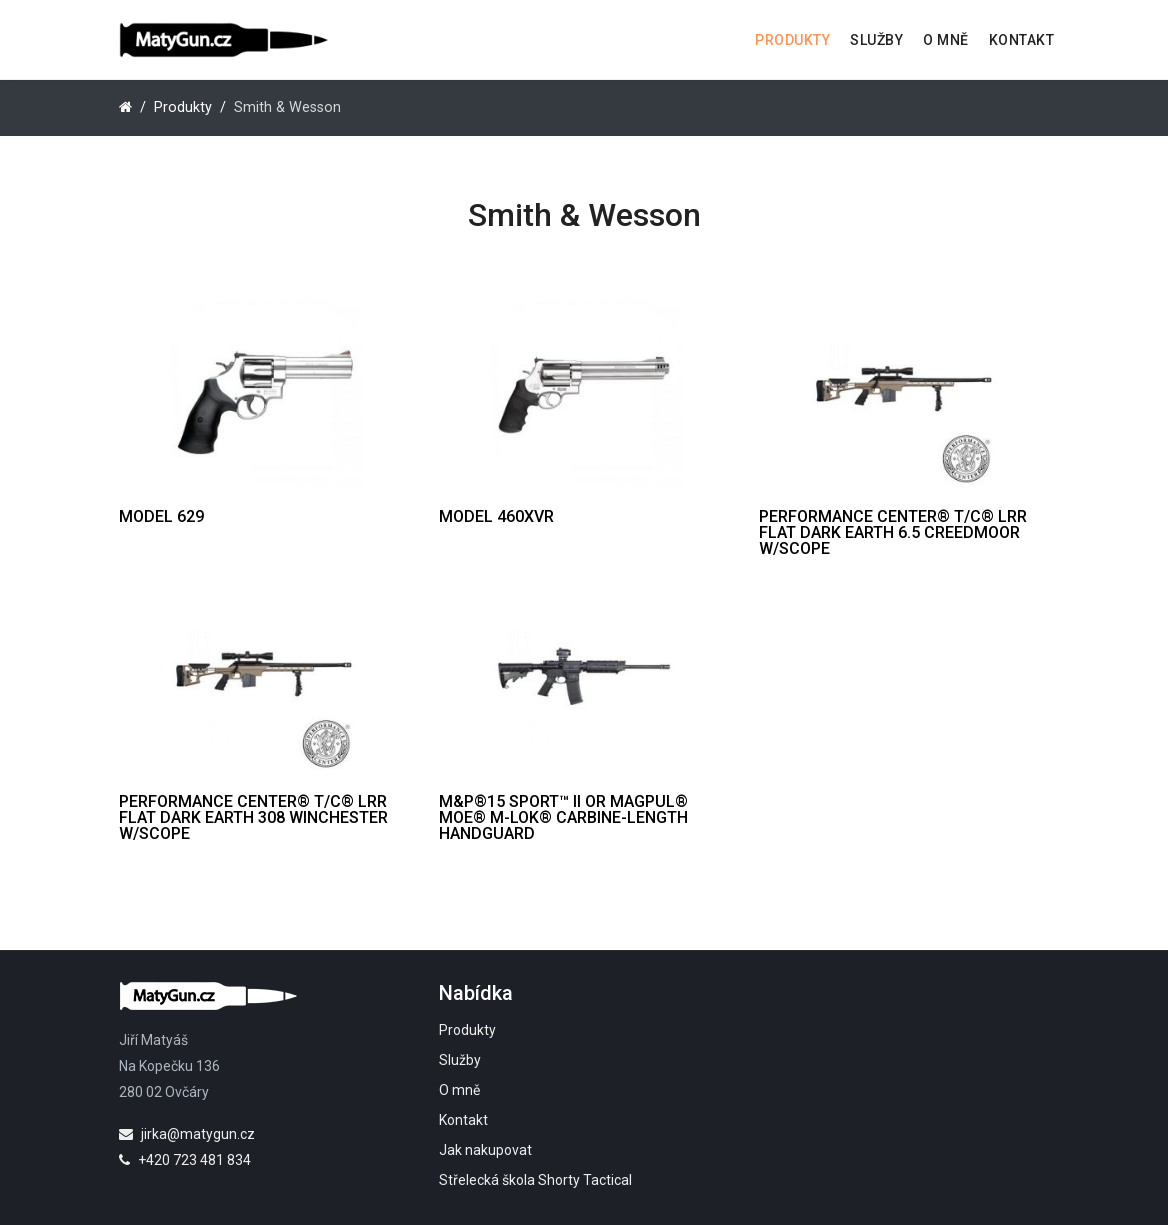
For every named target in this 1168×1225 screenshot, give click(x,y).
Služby (876, 40)
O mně (946, 40)
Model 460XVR (496, 516)
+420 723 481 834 (185, 1160)
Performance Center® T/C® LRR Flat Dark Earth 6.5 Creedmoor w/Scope (893, 532)
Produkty (792, 40)
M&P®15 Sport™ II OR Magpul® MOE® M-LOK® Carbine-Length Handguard (563, 817)
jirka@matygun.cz (187, 1134)
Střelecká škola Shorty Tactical (535, 1180)
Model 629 (161, 516)
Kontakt (1022, 40)
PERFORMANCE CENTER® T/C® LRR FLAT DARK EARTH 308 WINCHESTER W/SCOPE (253, 817)
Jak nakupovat (485, 1150)
